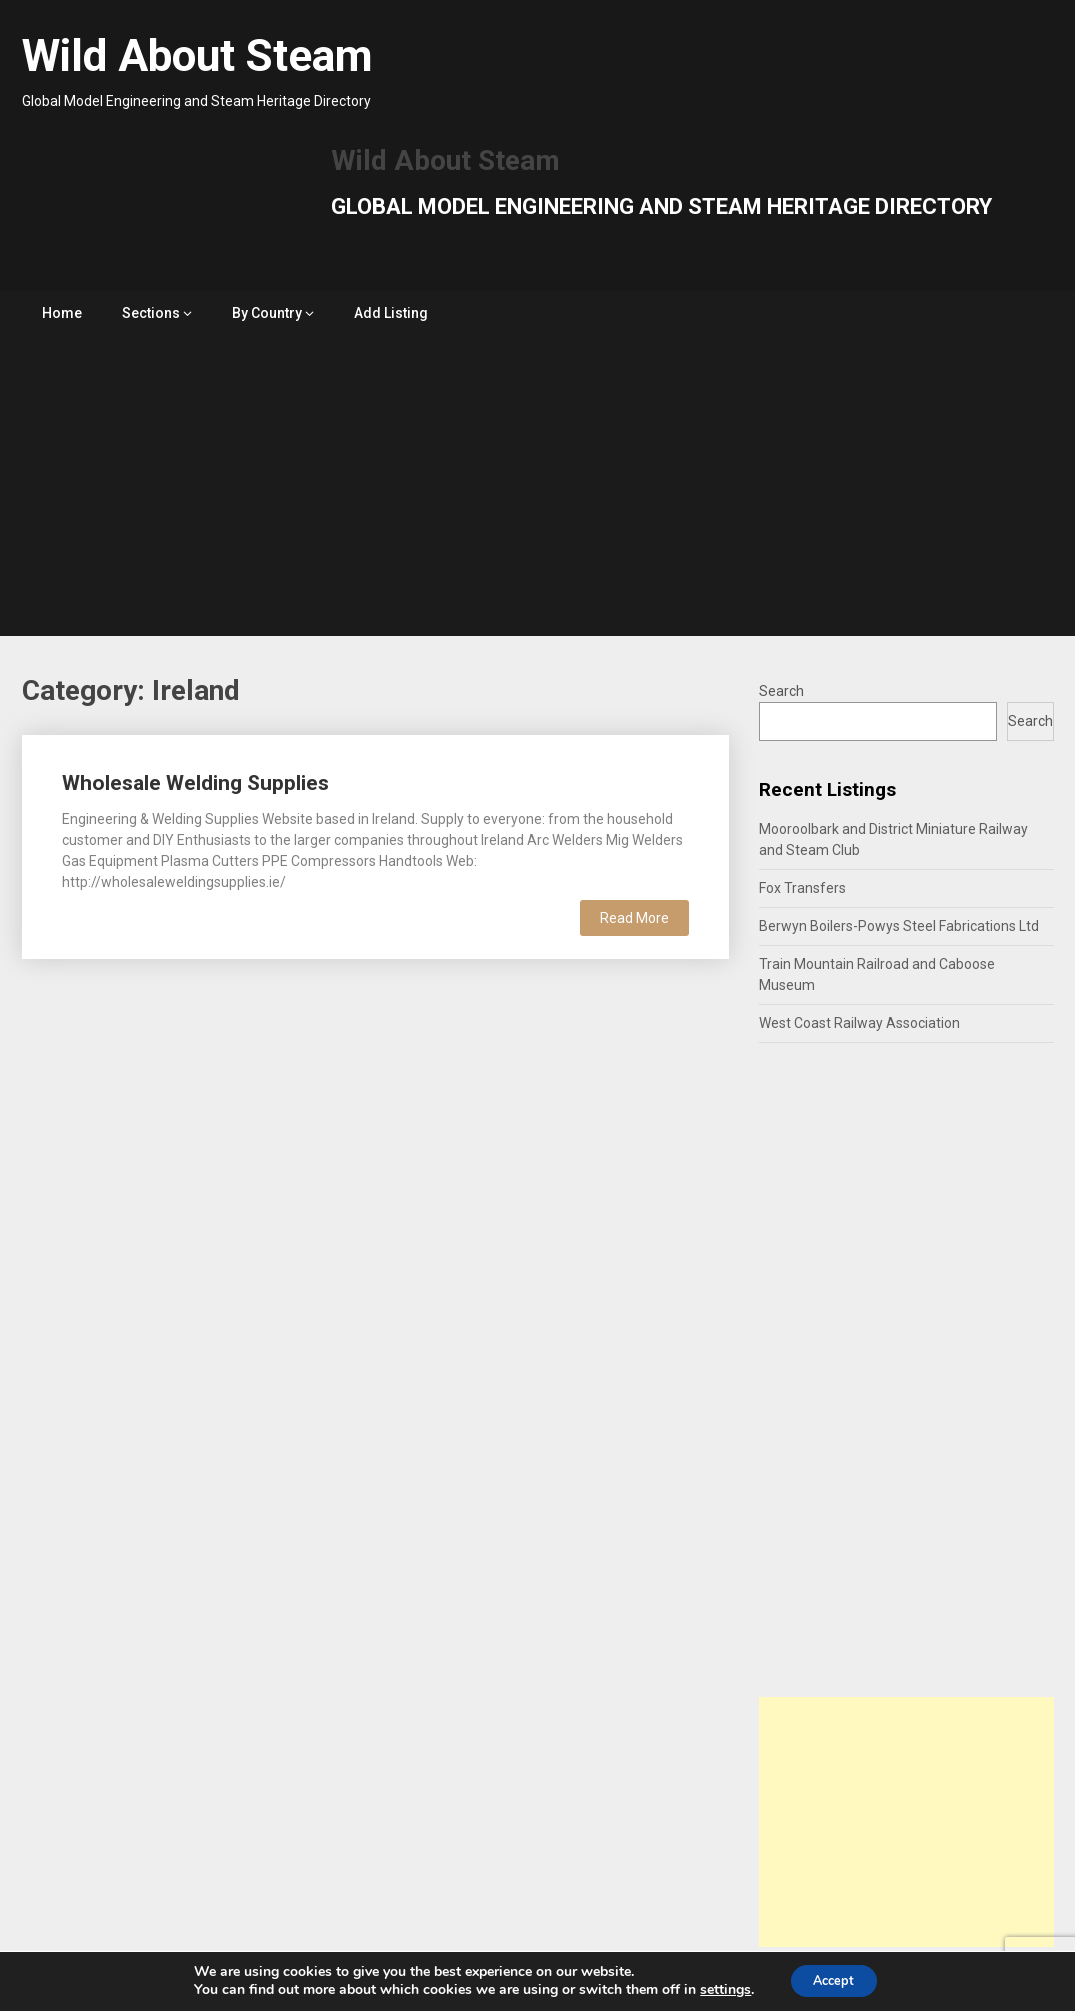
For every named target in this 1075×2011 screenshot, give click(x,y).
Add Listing (391, 313)
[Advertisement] (538, 486)
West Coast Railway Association (859, 1023)
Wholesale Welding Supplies (195, 783)
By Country (267, 313)
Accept (834, 1979)
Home (62, 313)
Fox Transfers (802, 888)
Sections (151, 313)
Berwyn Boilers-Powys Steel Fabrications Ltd (899, 926)
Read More (634, 918)
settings (716, 1989)
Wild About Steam (197, 56)
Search (781, 691)
